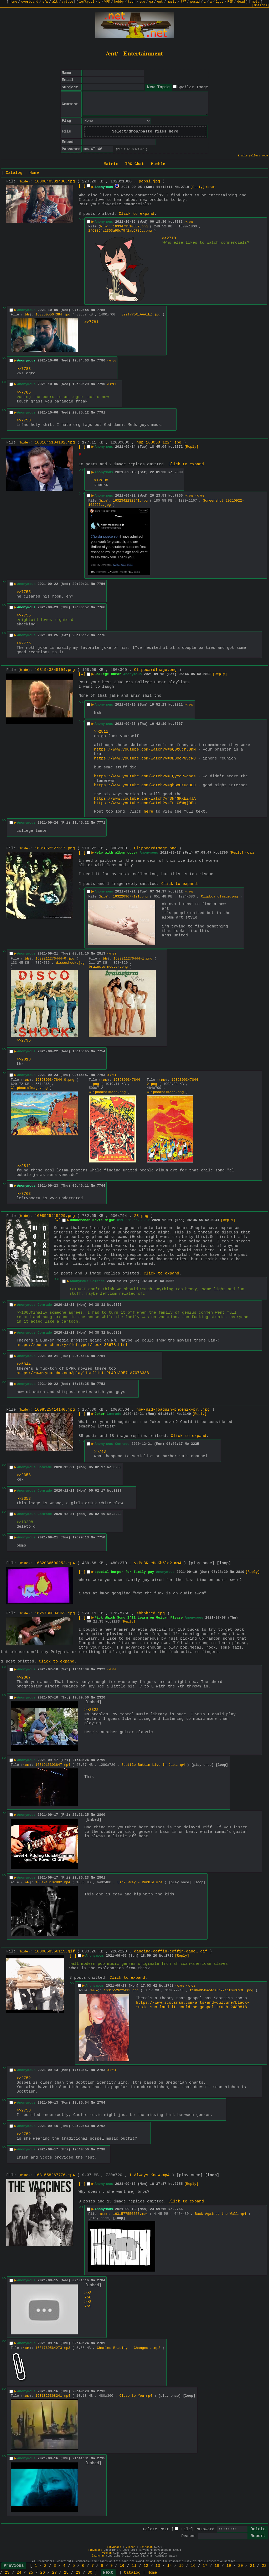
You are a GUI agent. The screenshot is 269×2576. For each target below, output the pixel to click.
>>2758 (87, 2295)
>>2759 (87, 2304)
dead (241, 2)
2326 (101, 1698)
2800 (101, 1815)
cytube (67, 2)
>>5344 (24, 1364)
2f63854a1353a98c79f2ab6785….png (120, 231)
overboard (29, 2)
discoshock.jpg (70, 963)
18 (216, 2566)
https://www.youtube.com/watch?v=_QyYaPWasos (145, 776)
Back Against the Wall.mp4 (220, 2214)
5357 (117, 1305)
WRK (107, 2)
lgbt (219, 2)
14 (169, 2566)
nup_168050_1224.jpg (158, 442)
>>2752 (24, 2078)
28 (66, 2572)
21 (252, 2566)
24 (19, 2572)
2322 (101, 1669)
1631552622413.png (121, 1990)
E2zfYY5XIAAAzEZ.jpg (140, 315)
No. (178, 187)
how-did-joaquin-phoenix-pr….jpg (173, 1409)
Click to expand (136, 214)
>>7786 (189, 222)
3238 (117, 1514)
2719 (185, 187)
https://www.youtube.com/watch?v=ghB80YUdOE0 (145, 785)
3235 (195, 1444)
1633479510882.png (130, 226)
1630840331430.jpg (55, 181)
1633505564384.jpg (52, 315)
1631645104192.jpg (55, 442)
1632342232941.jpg (130, 501)
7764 (101, 1186)
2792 (101, 2126)
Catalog (14, 173)
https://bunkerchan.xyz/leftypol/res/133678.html (72, 1345)
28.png (141, 1216)
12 (145, 2566)
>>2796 (24, 1040)
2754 (101, 2103)
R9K (230, 2)
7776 (101, 635)
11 (134, 2566)
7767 (178, 724)
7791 (101, 413)
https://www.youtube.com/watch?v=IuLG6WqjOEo (145, 803)
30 (89, 2572)
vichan (130, 2547)
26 (42, 2572)
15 (181, 2566)
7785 (101, 310)
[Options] (260, 5)
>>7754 (111, 953)
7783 (178, 222)
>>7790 (111, 360)
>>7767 (189, 704)
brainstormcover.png (108, 967)
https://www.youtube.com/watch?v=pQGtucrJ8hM (145, 749)
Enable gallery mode (253, 155)
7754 (101, 1051)
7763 (101, 1075)
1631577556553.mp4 (130, 2214)
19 (228, 2566)
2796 (224, 853)
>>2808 (101, 480)
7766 (101, 607)
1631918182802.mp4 (52, 1882)
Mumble (158, 164)
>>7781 (91, 322)
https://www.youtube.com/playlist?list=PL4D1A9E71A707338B (83, 1373)
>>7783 (210, 187)
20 (240, 2566)
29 (78, 2572)
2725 (169, 1956)
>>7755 (24, 592)
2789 (101, 2343)
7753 (101, 1384)
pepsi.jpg (149, 181)
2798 (101, 2149)
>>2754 (111, 2070)
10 (122, 2566)
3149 (187, 1414)
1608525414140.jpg (55, 1409)
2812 (178, 892)
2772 (178, 447)
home (13, 2)
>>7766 (199, 495)
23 (7, 2572)
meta (256, 2)
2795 (101, 2458)
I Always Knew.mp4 (149, 2175)
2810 (240, 1572)
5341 (215, 1220)
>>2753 (179, 1986)
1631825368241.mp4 (52, 2396)
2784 (101, 2280)
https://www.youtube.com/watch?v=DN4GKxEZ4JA (145, 799)
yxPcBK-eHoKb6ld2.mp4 (157, 1563)
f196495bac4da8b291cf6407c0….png (221, 1990)
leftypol (87, 2)
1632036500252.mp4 (55, 1563)
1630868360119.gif (55, 1951)
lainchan (146, 2547)
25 (30, 2572)
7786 (101, 361)
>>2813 (249, 852)
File (186, 2529)
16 (193, 2566)
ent (160, 2)
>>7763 (189, 891)
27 (54, 2572)
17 (205, 2566)
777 (183, 2)
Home (34, 173)
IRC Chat (134, 164)
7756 (101, 584)
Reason (188, 2536)
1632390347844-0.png (54, 1080)
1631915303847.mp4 (52, 1765)
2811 (178, 705)
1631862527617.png (55, 848)
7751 (101, 1356)
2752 (169, 1986)
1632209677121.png (130, 897)
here (148, 811)
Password (204, 2529)
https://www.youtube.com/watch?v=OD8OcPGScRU (145, 758)
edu (142, 2)
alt (55, 2)
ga (151, 2)
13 (157, 2566)
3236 (117, 1467)
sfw (45, 2)
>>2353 (24, 1475)
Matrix (111, 164)
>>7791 (111, 384)
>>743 (100, 1452)
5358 (117, 1333)
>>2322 (91, 1710)
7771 (101, 823)
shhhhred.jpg (150, 1613)
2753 (101, 2070)
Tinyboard (114, 2547)
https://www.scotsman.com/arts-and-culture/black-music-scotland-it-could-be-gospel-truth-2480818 (192, 2005)
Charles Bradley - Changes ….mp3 (129, 2348)
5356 (170, 1281)
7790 (101, 384)
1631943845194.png (55, 670)
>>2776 (24, 643)
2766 (178, 2209)
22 (264, 2566)
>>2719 (169, 238)
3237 (117, 1491)
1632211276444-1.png (132, 959)
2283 (116, 1622)
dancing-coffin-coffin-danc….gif (170, 1951)
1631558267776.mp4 (55, 2175)
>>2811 (101, 732)
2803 (207, 674)
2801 (101, 1878)
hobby (119, 2)
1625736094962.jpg (55, 1613)
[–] (82, 186)
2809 (178, 472)
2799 (101, 1760)
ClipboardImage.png (155, 670)
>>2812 (24, 1166)
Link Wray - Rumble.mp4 (140, 1882)
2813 (101, 954)
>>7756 (189, 495)
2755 (178, 2184)
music (171, 2)
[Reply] (197, 187)
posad (195, 2)
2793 (101, 2391)
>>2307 (24, 1677)
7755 (178, 496)
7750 (101, 1537)
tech (131, 2)
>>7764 (111, 1075)
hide (24, 181)
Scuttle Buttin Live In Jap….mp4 (153, 1765)
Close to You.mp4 (136, 2396)
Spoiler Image (192, 87)
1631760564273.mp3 (52, 2348)
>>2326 (111, 1669)
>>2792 (190, 1986)
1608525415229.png (55, 1216)
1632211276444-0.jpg (54, 959)
